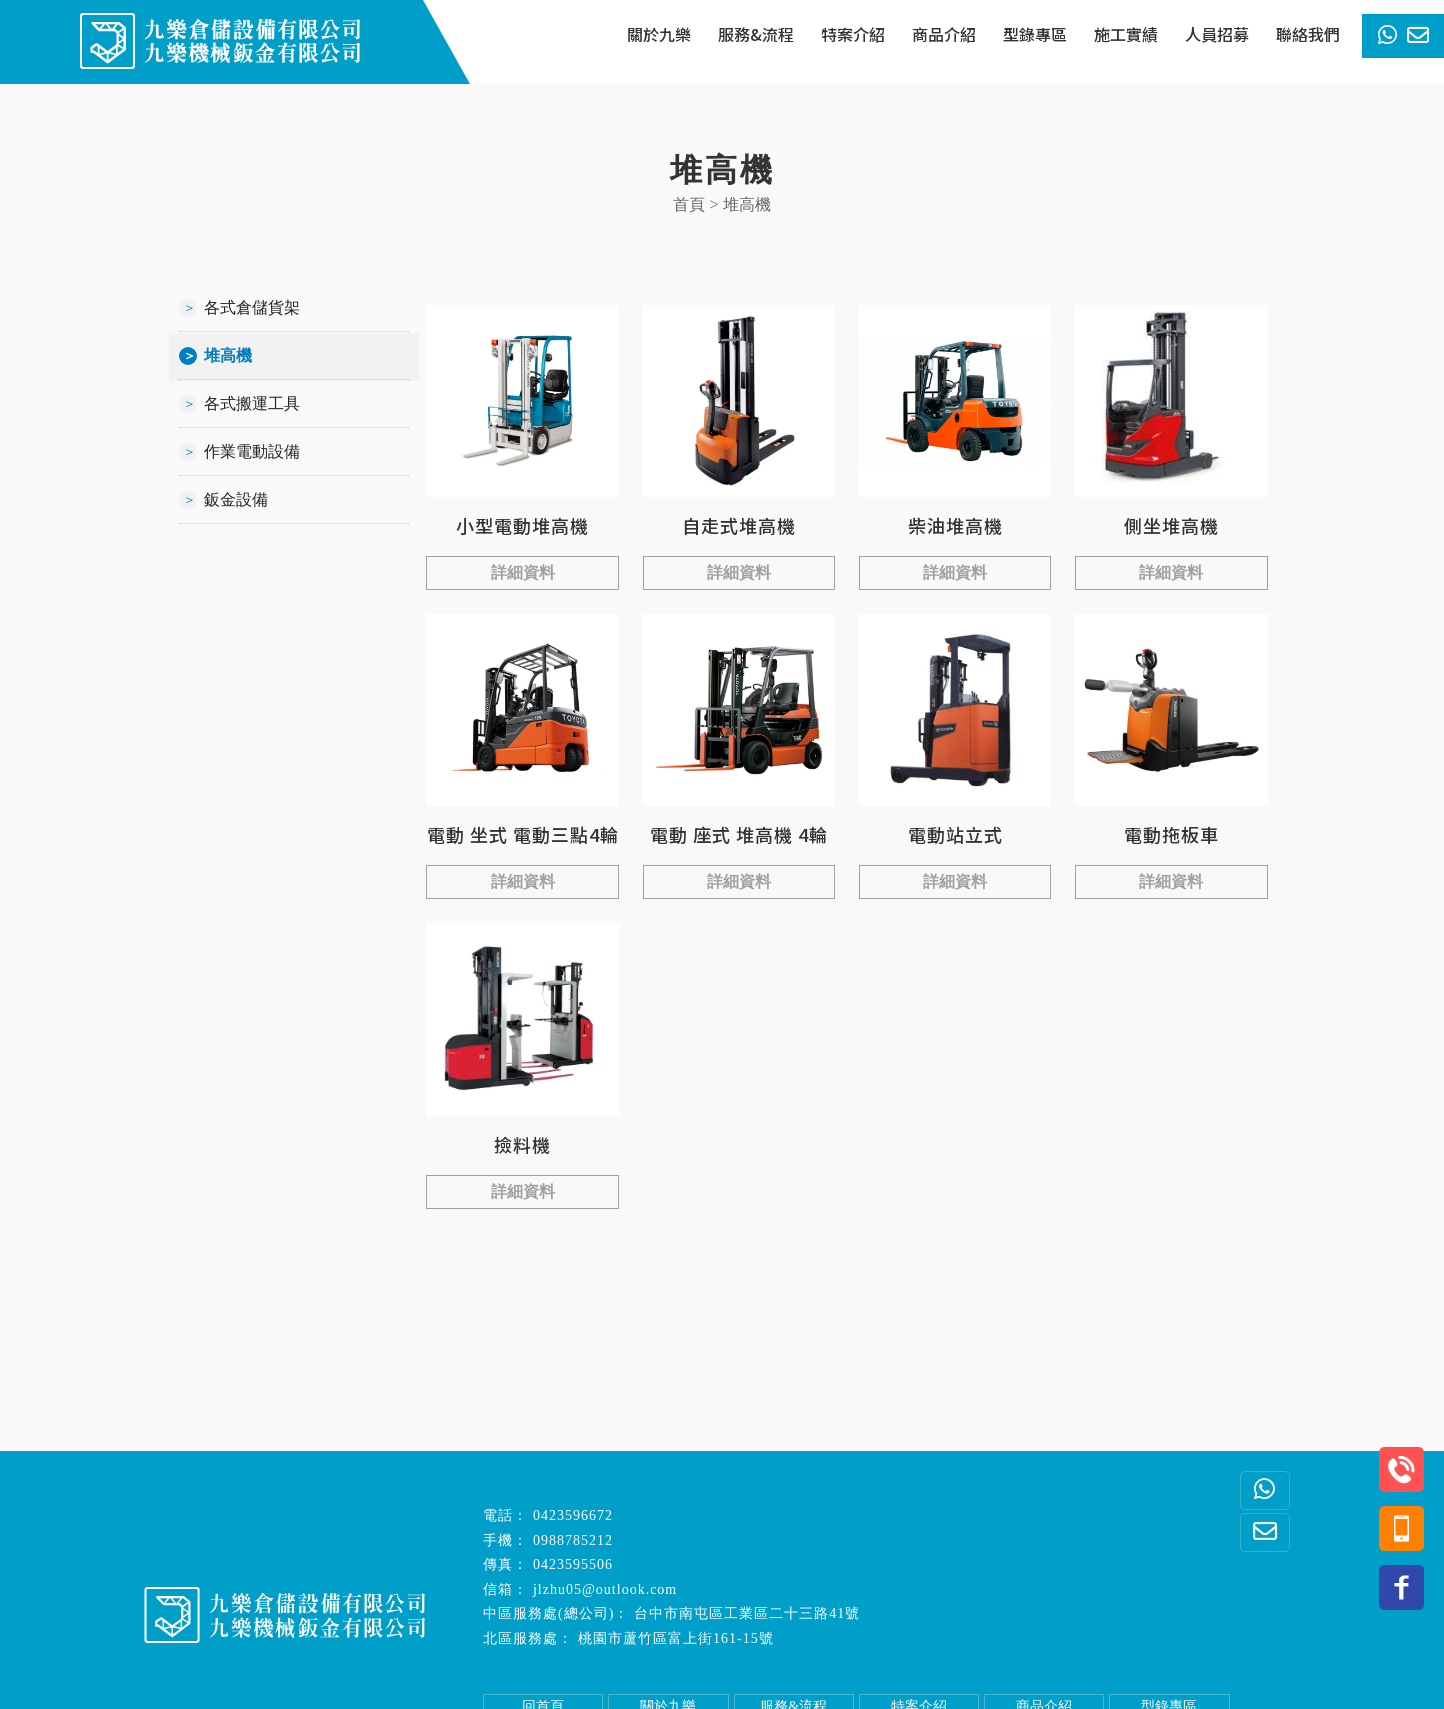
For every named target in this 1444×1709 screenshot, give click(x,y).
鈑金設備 (236, 499)
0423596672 (573, 1515)
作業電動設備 (252, 451)
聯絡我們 (1308, 34)
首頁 (689, 204)
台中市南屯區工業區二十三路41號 (747, 1613)
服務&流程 (756, 34)
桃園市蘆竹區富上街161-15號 (676, 1638)
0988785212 (573, 1540)
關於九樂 (659, 34)
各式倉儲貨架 (252, 307)
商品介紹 (944, 34)
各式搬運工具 (252, 403)
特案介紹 (853, 34)
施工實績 (1126, 34)
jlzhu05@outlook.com (605, 1589)
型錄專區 (1035, 34)
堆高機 (228, 355)
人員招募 (1217, 34)
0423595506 (573, 1564)
